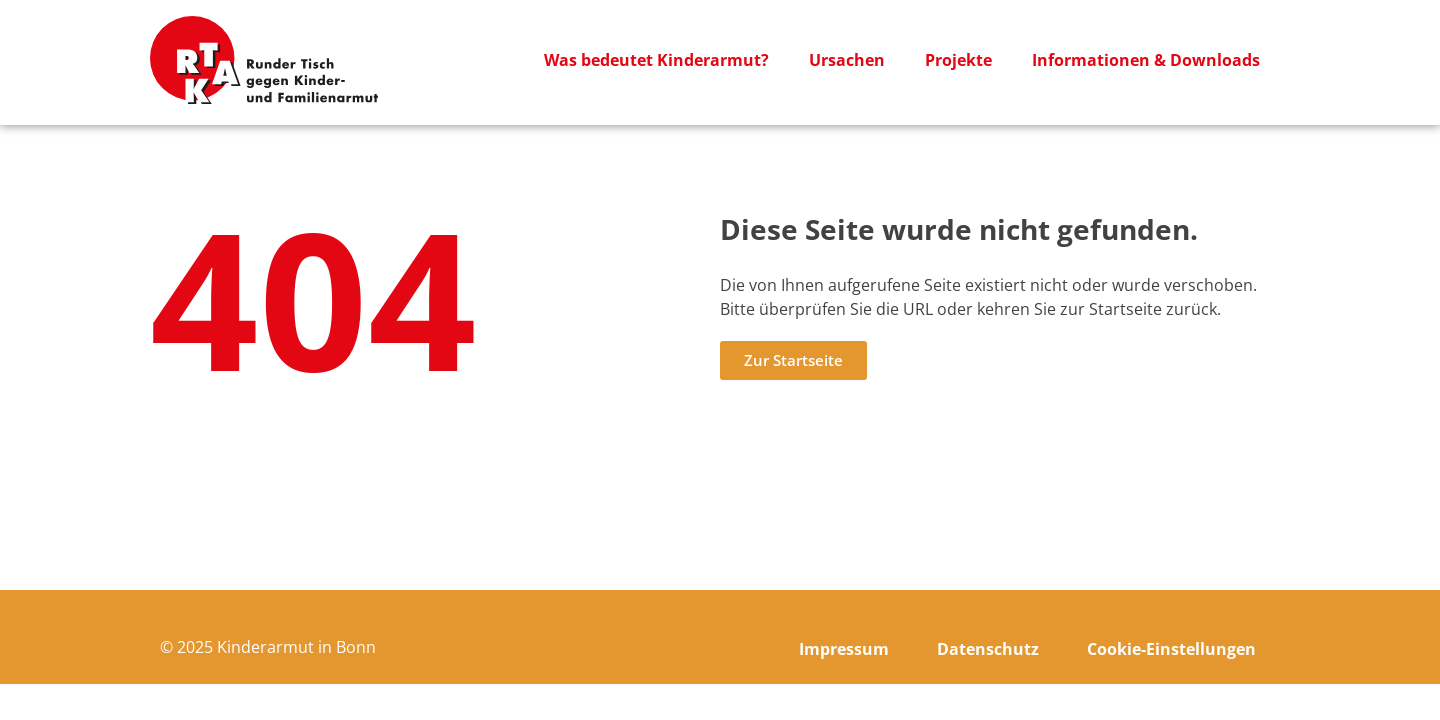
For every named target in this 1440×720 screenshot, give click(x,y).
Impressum (844, 649)
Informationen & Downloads (1146, 60)
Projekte (958, 60)
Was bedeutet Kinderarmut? (656, 60)
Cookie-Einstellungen (1171, 649)
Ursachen (847, 60)
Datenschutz (988, 649)
